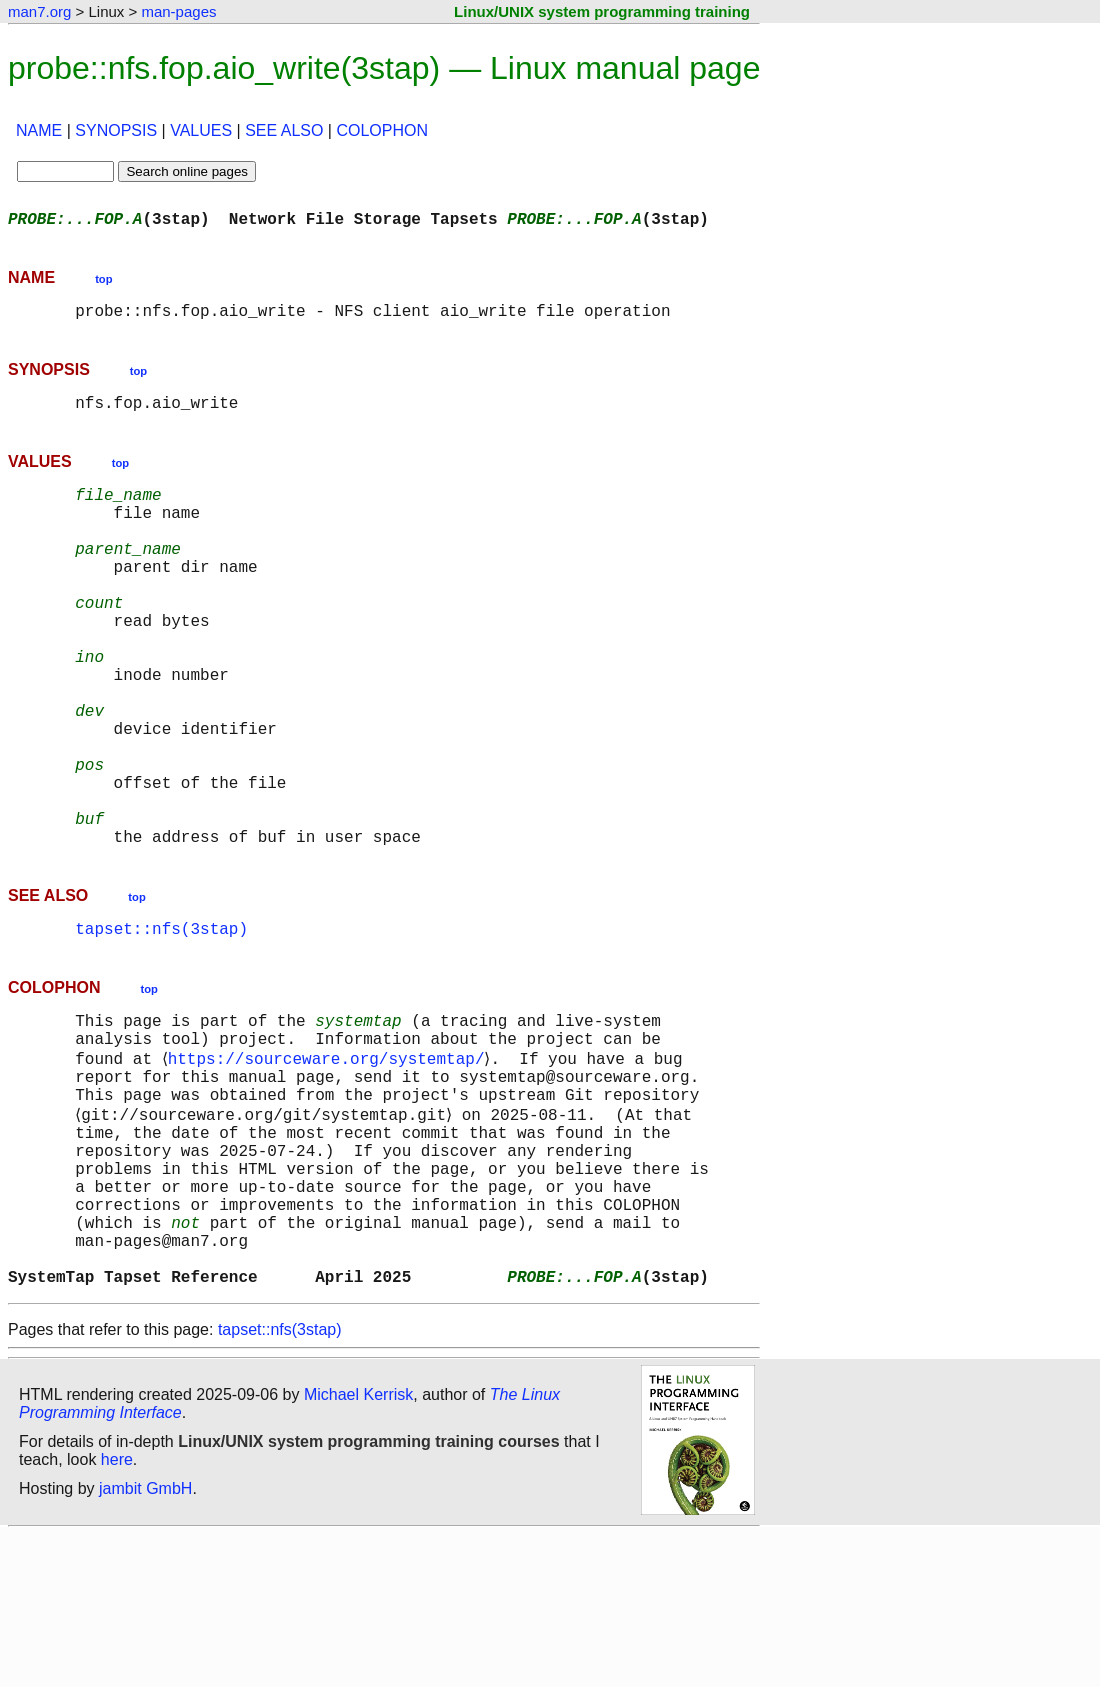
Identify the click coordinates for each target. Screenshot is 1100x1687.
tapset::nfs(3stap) (161, 1024)
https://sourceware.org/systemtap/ (329, 1164)
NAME (39, 130)
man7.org (39, 11)
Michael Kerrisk (358, 1546)
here (117, 1611)
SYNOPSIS (116, 130)
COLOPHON (382, 130)
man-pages (178, 11)
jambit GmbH (145, 1640)
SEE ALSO (284, 130)
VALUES (201, 130)
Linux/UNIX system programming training (602, 11)
